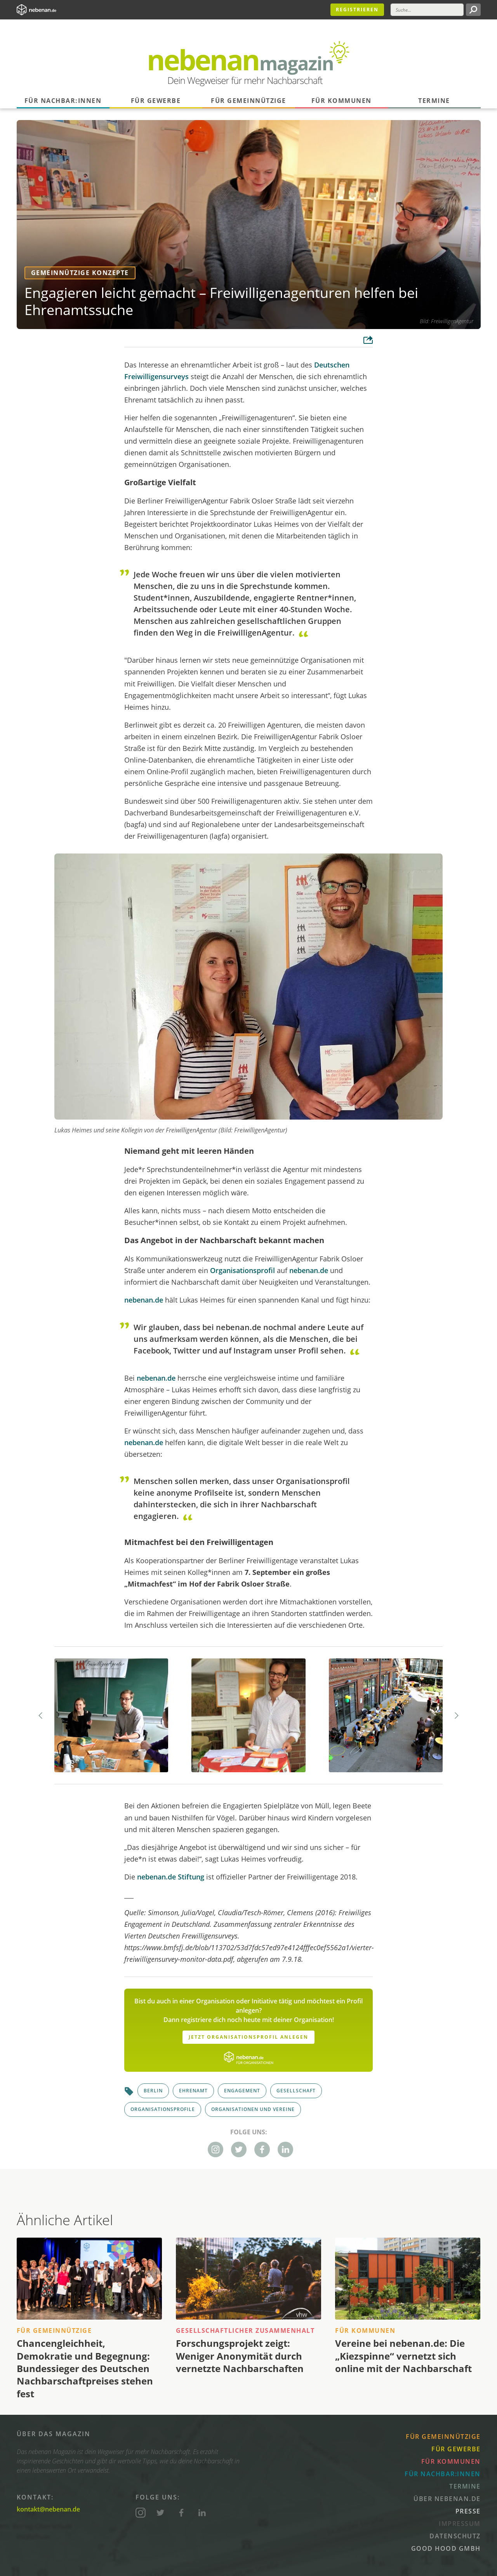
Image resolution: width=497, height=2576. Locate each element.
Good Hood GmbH (446, 2548)
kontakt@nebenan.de (48, 2509)
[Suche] (427, 9)
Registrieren (357, 9)
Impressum (460, 2523)
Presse (468, 2511)
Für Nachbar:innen (63, 100)
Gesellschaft (296, 2090)
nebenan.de (308, 1270)
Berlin (153, 2090)
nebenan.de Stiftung (170, 1876)
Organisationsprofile (162, 2109)
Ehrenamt (193, 2090)
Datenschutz (455, 2536)
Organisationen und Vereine (253, 2109)
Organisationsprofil (242, 1270)
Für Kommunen (341, 100)
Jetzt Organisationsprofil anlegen (248, 2037)
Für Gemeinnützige (248, 100)
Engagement (242, 2090)
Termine (434, 100)
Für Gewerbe (156, 100)
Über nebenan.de (447, 2498)
